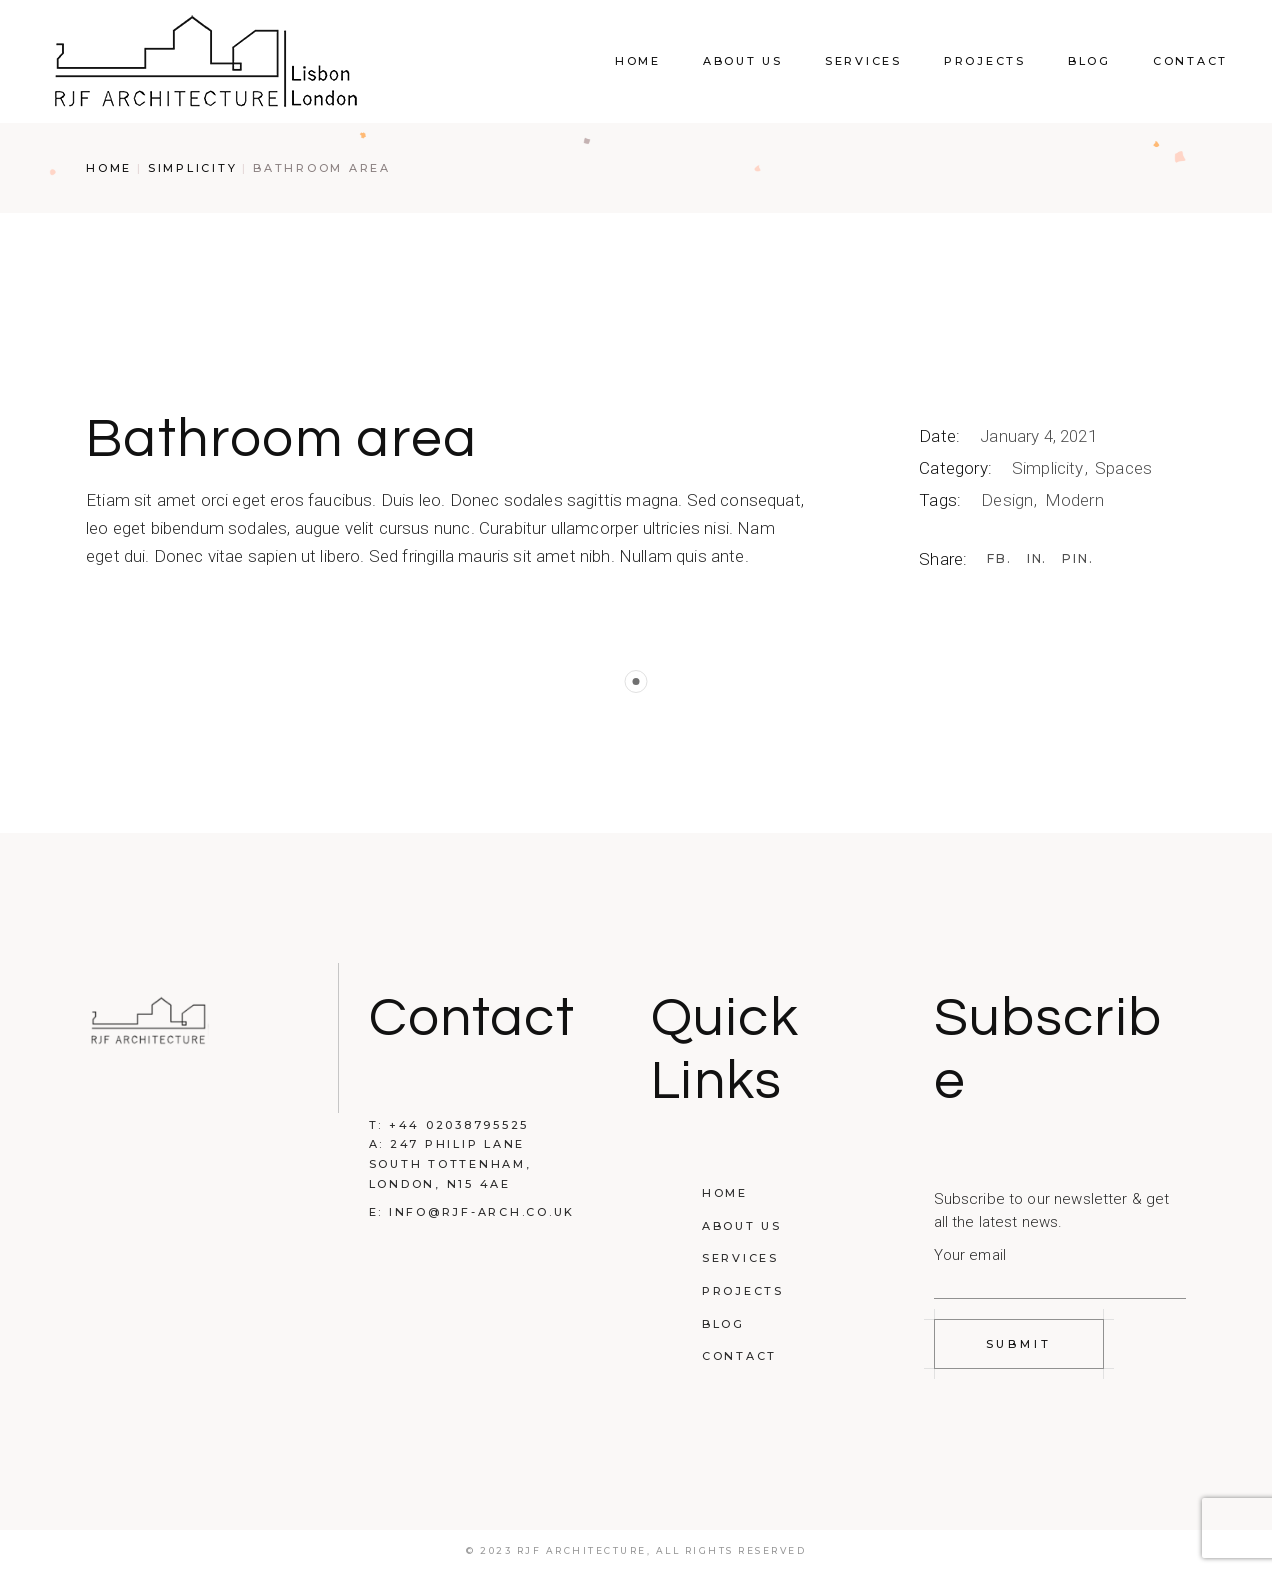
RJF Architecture (582, 1550)
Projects (743, 1291)
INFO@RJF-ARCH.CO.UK (482, 1212)
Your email (1060, 1267)
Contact (739, 1356)
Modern (1074, 500)
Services (740, 1258)
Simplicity (1050, 468)
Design (1009, 500)
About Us (742, 1226)
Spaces (1123, 468)
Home (725, 1193)
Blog (723, 1324)
